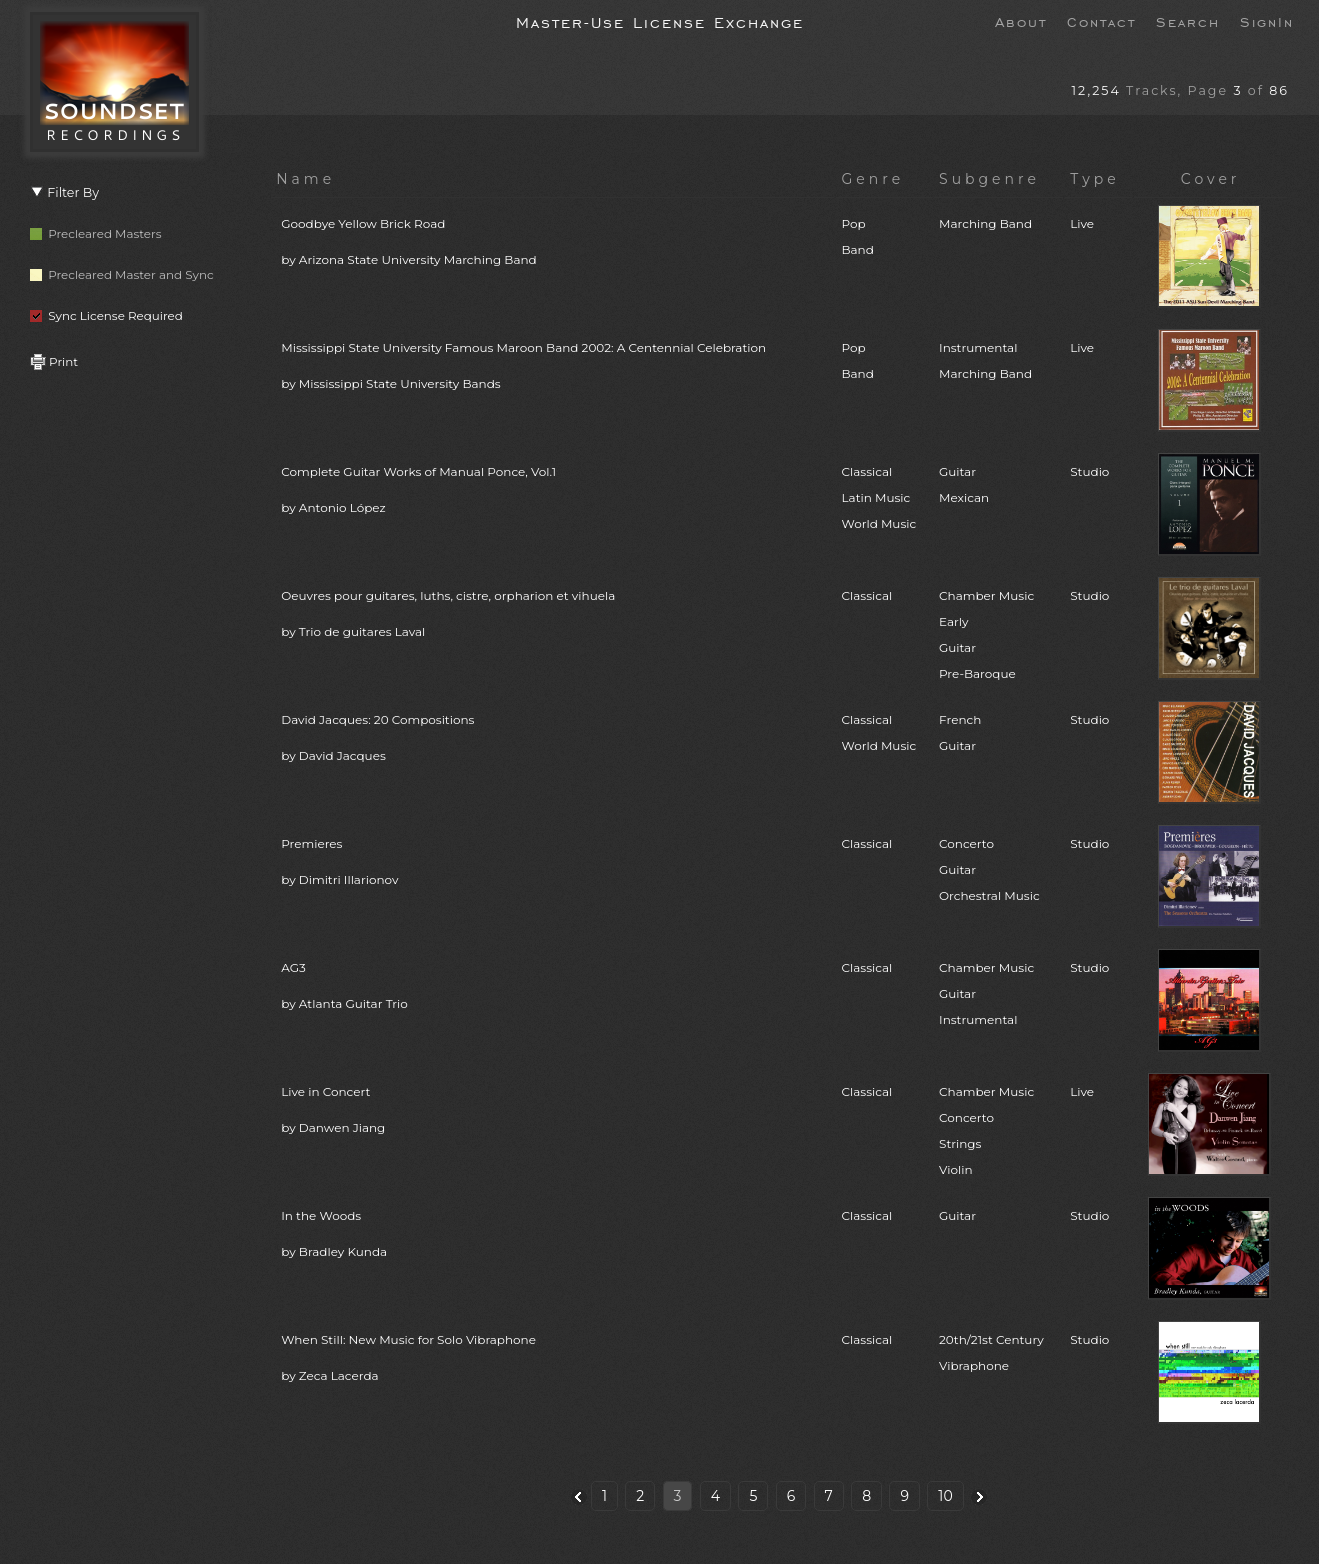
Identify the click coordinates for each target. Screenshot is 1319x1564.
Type (1095, 179)
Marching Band (985, 223)
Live (1082, 223)
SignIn (1267, 21)
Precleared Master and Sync (122, 274)
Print (54, 361)
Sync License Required (106, 315)
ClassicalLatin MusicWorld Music (878, 497)
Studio (1089, 471)
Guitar (957, 1215)
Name (305, 179)
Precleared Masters (96, 233)
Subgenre (989, 179)
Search (1188, 21)
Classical (866, 595)
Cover (1211, 179)
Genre (872, 179)
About (1021, 21)
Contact (1101, 21)
